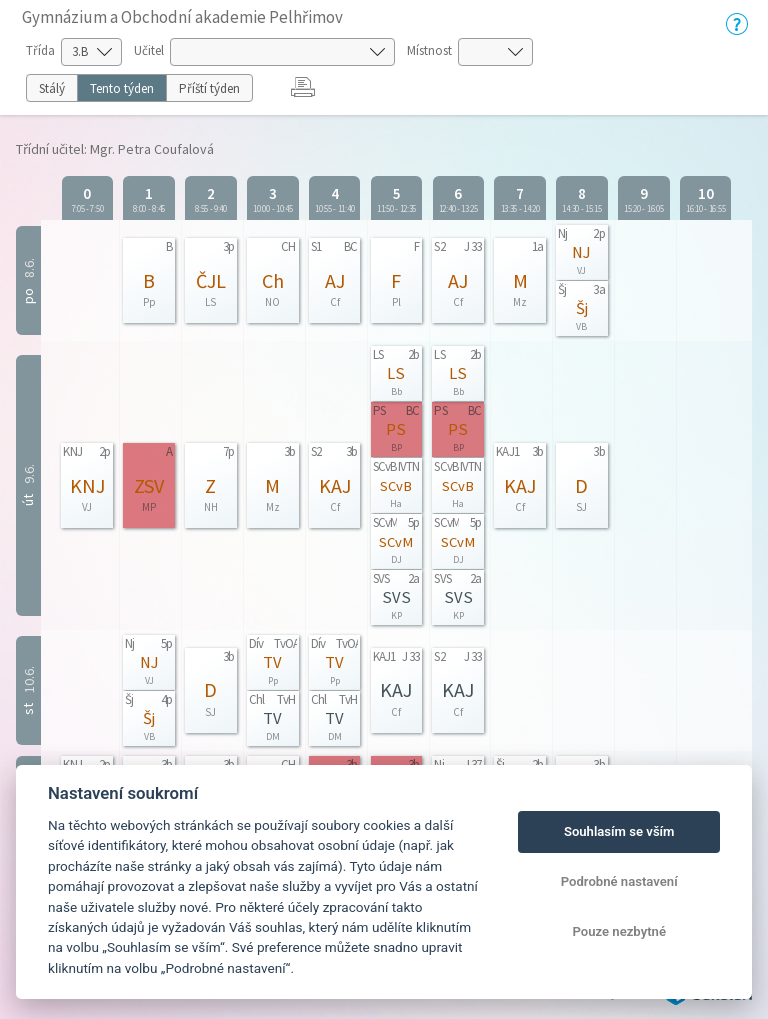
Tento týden (122, 88)
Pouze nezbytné (619, 931)
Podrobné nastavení (619, 881)
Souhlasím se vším (619, 831)
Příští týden (209, 88)
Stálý (52, 88)
